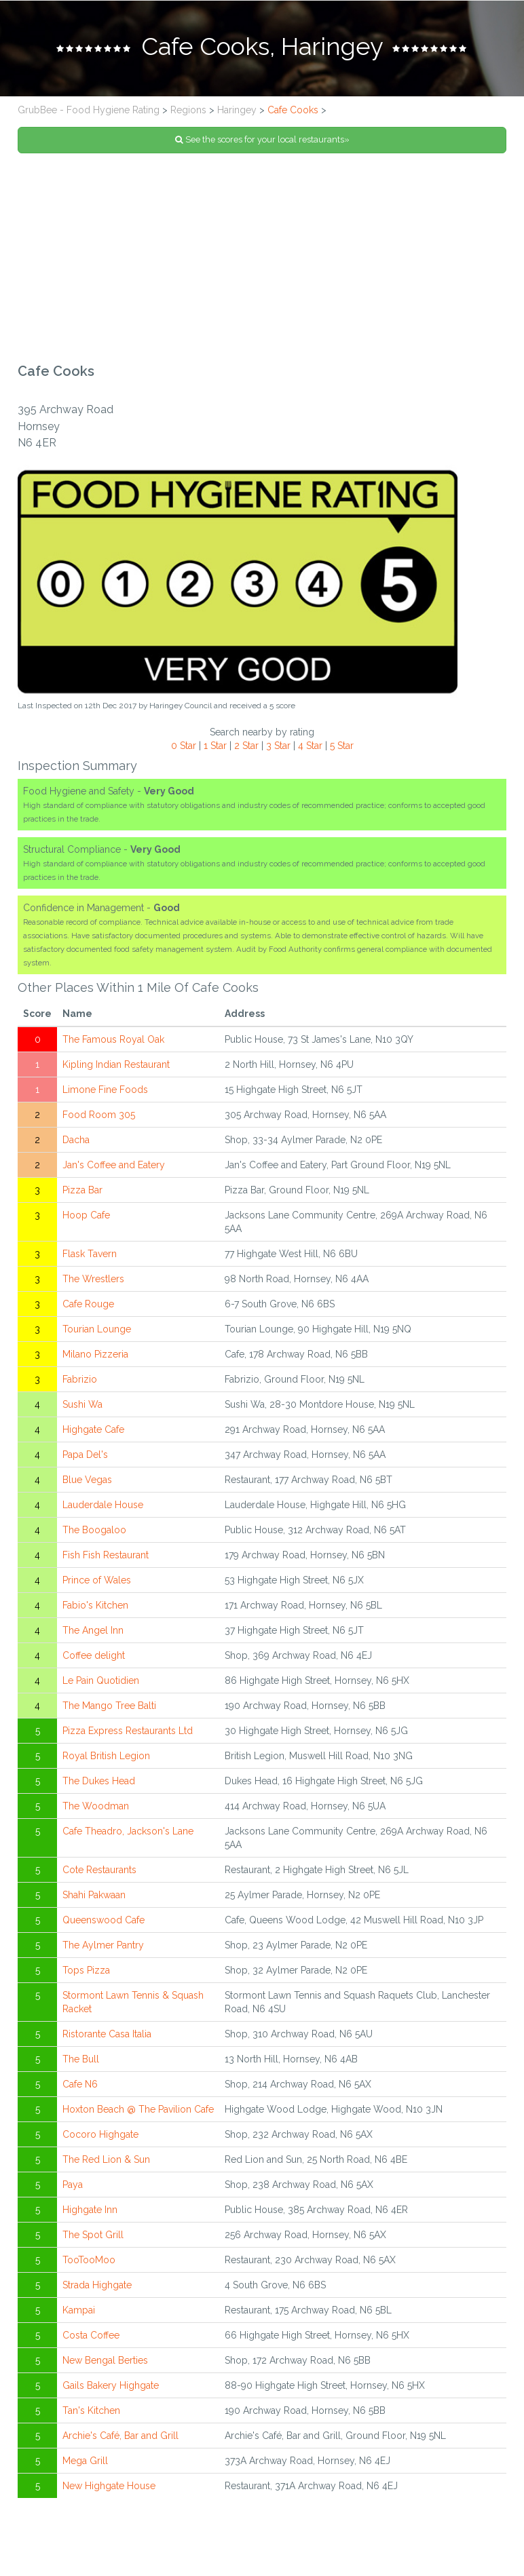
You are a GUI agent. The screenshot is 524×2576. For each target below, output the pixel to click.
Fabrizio (79, 1382)
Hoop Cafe (86, 1217)
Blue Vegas (87, 1482)
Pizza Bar (82, 1192)
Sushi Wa (82, 1407)
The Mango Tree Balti (109, 1708)
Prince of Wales (96, 1582)
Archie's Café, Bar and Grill (120, 2438)
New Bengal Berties (105, 2363)
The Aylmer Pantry (103, 1947)
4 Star (310, 747)
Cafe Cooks (292, 112)
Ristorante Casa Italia (106, 2036)
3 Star (278, 747)
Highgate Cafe (93, 1432)
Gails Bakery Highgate (110, 2388)
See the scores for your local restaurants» (262, 142)
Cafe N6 (80, 2086)
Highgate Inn (89, 2212)
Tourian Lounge (96, 1331)
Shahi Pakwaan (94, 1897)
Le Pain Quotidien (100, 1683)
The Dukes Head (98, 1783)
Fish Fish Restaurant (105, 1557)
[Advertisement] (262, 260)
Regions (188, 112)
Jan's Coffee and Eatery (113, 1167)
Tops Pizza (86, 1972)
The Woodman (95, 1808)
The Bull (80, 2061)
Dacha (76, 1142)
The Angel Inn (93, 1633)
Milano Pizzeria (95, 1356)
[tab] (262, 49)
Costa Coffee (90, 2337)
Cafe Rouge (88, 1306)
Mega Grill (85, 2463)
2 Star (246, 747)
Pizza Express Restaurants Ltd (127, 1733)
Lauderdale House (102, 1507)
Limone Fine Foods (105, 1092)
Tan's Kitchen (91, 2413)
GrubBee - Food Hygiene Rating (89, 112)
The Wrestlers (93, 1281)
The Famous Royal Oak (113, 1042)
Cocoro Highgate (100, 2137)
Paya (72, 2187)
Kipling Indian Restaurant (116, 1067)
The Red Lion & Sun (106, 2162)
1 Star (215, 747)
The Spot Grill (93, 2237)
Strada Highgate (97, 2287)
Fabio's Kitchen (95, 1607)
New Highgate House (108, 2488)
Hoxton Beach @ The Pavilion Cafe (138, 2112)
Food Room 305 (98, 1117)
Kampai (78, 2312)
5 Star (342, 747)
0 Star (183, 747)
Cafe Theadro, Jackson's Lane (127, 1833)
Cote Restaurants (99, 1872)
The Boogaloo (94, 1532)
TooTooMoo (88, 2262)
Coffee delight (93, 1658)
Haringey (237, 112)
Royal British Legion (106, 1758)
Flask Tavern (89, 1256)
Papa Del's (85, 1457)
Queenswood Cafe (103, 1922)
